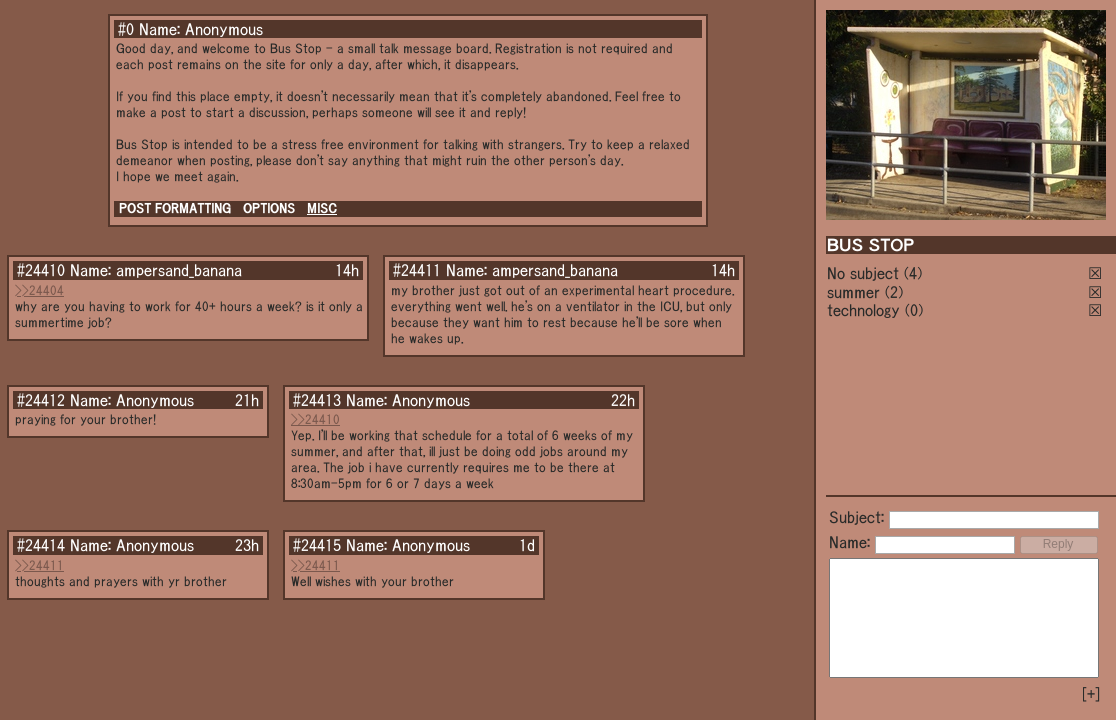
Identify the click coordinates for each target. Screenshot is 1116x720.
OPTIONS (269, 208)
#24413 (317, 400)
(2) (894, 292)
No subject (865, 273)
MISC (322, 208)
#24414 (41, 545)
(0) (914, 310)
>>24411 (39, 565)
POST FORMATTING (175, 208)
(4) (913, 273)
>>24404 (39, 290)
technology (863, 310)
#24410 (41, 270)
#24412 (41, 400)
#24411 (417, 270)
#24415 (317, 545)
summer (853, 292)
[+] (1091, 694)
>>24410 (315, 419)
